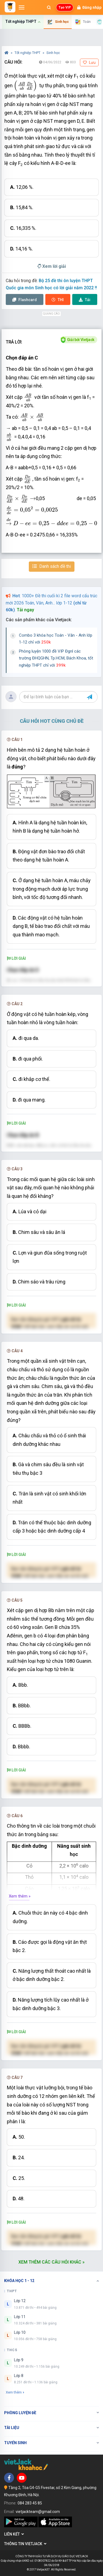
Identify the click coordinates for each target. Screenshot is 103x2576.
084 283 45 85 (30, 2503)
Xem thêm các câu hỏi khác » (51, 2262)
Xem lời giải (51, 266)
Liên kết (14, 2534)
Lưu (89, 62)
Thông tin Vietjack (25, 2544)
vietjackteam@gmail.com (38, 2511)
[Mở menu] (21, 7)
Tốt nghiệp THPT (28, 53)
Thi (58, 300)
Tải (84, 300)
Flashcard (24, 300)
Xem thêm (15, 2392)
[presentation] (25, 86)
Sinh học (53, 53)
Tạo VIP (65, 7)
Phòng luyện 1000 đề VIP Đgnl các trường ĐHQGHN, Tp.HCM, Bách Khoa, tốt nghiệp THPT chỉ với (56, 658)
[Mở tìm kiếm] (49, 7)
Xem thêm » (19, 1896)
